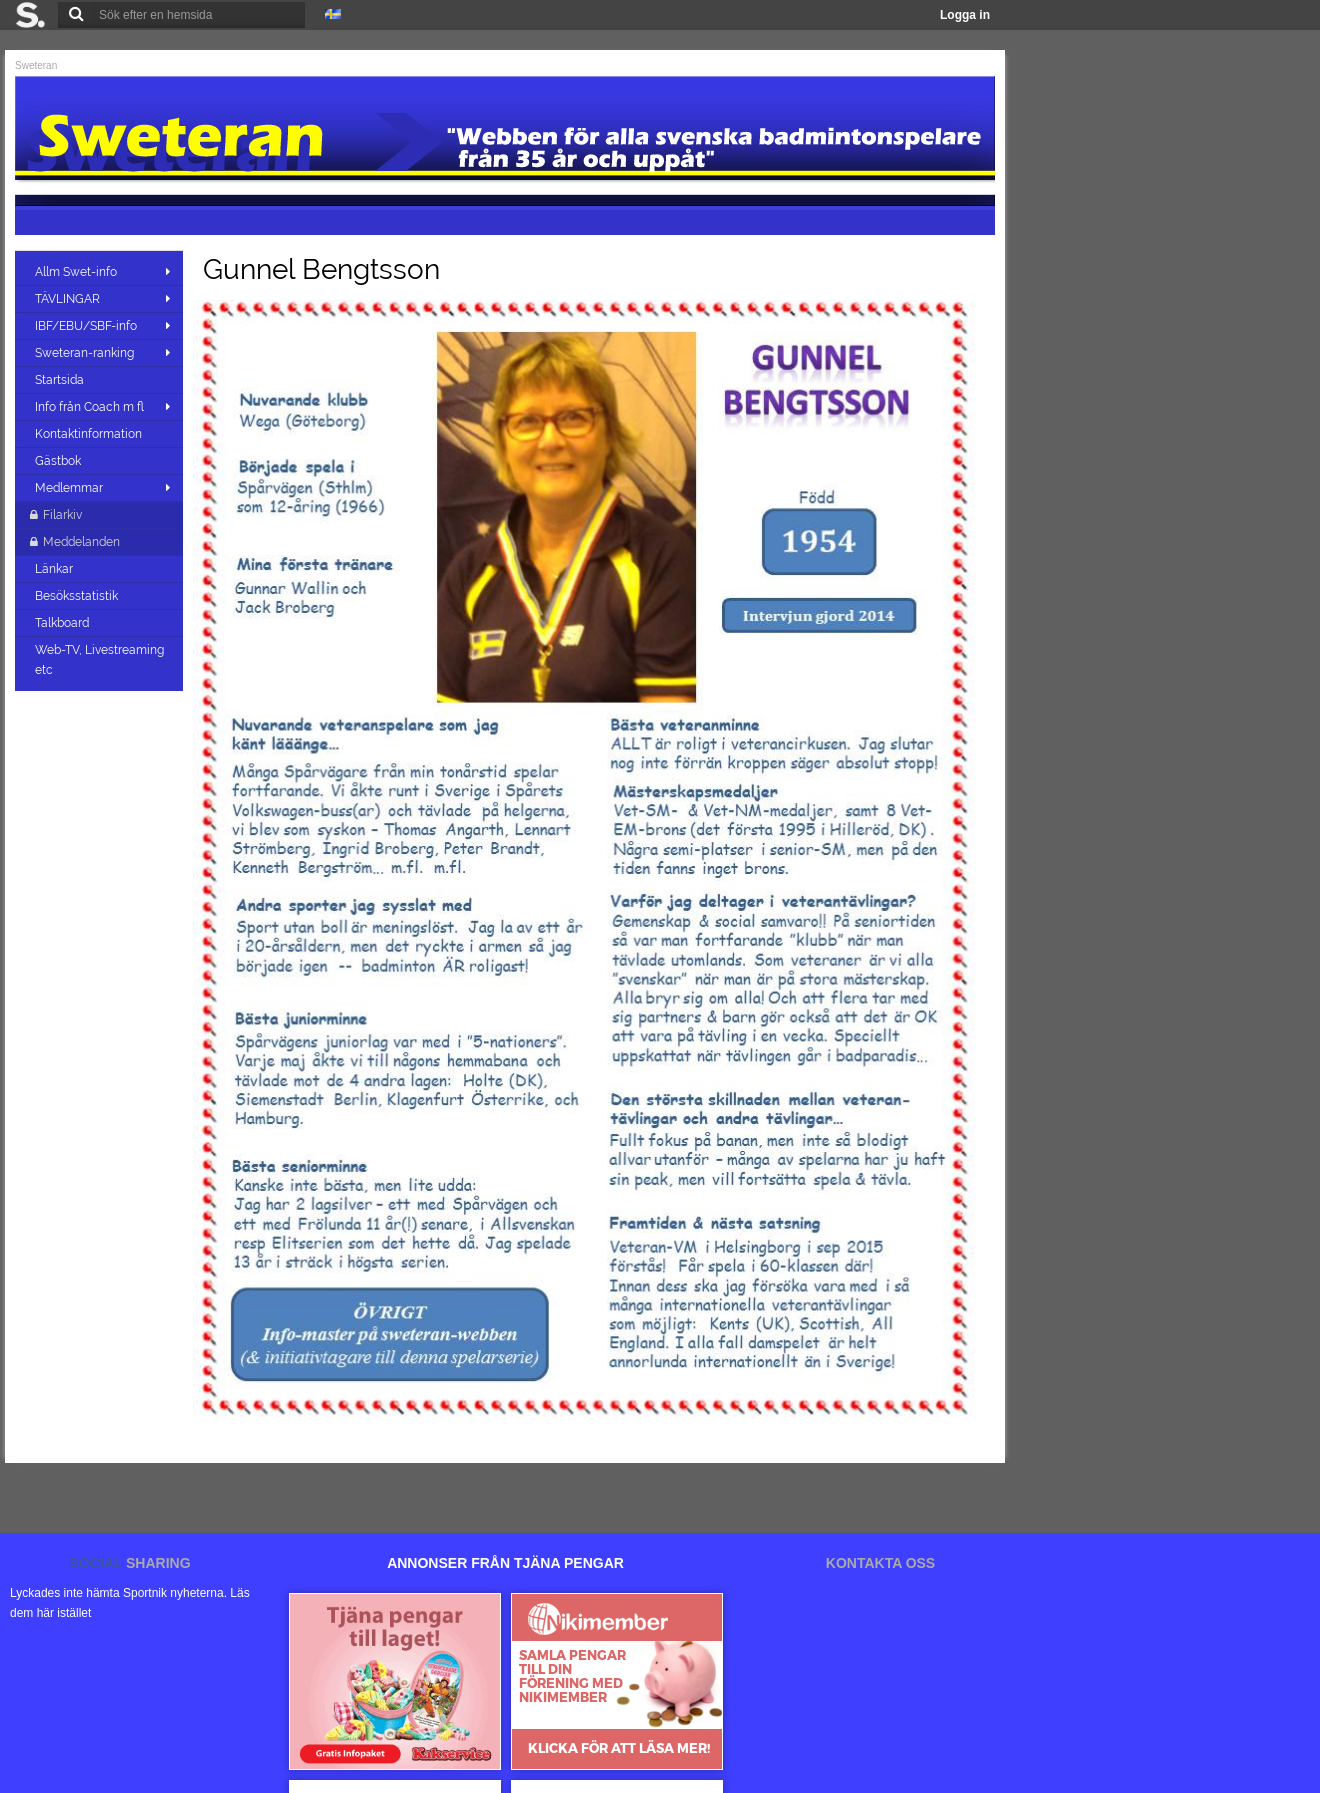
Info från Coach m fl (89, 407)
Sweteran (36, 65)
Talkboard (63, 623)
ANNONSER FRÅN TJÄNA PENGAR (505, 1563)
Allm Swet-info (76, 272)
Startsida (61, 380)
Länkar (55, 569)
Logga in (965, 15)
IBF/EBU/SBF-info (86, 326)
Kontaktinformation (90, 434)
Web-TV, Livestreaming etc (99, 660)
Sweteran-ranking (84, 353)
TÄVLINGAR (67, 299)
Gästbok (59, 461)
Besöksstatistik (78, 596)
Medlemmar (69, 488)
